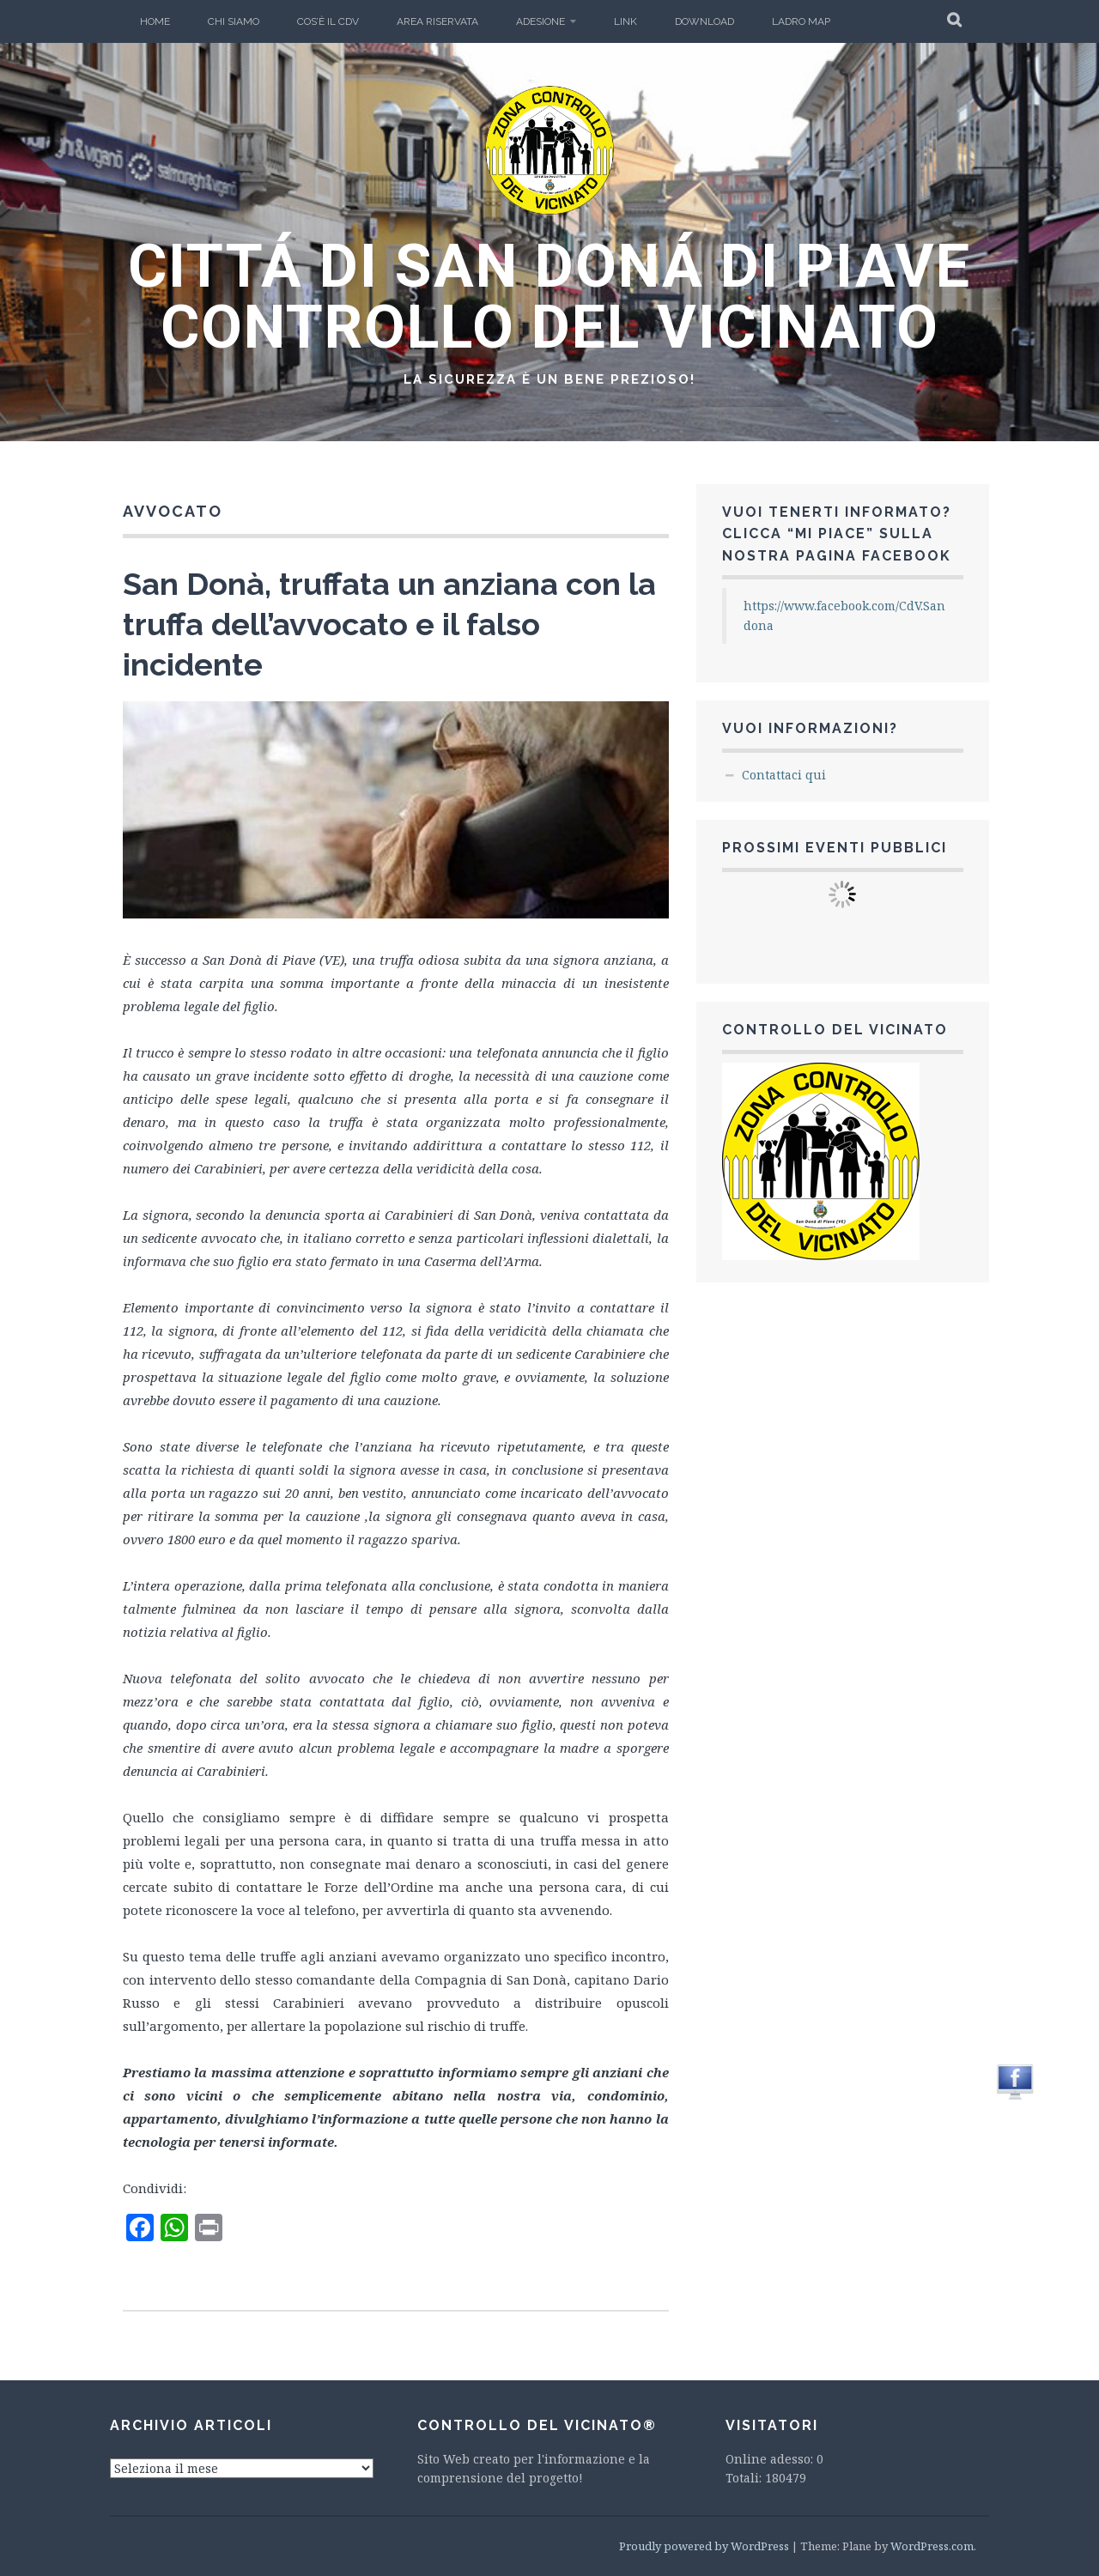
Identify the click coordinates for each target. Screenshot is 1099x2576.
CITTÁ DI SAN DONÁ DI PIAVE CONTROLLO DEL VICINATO (549, 296)
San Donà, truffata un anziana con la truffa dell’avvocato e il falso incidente (389, 624)
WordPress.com (932, 2546)
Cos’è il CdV (328, 21)
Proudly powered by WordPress (704, 2546)
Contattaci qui (784, 775)
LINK (625, 21)
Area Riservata (437, 21)
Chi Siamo (233, 21)
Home (155, 21)
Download (704, 21)
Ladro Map (801, 21)
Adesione (540, 21)
